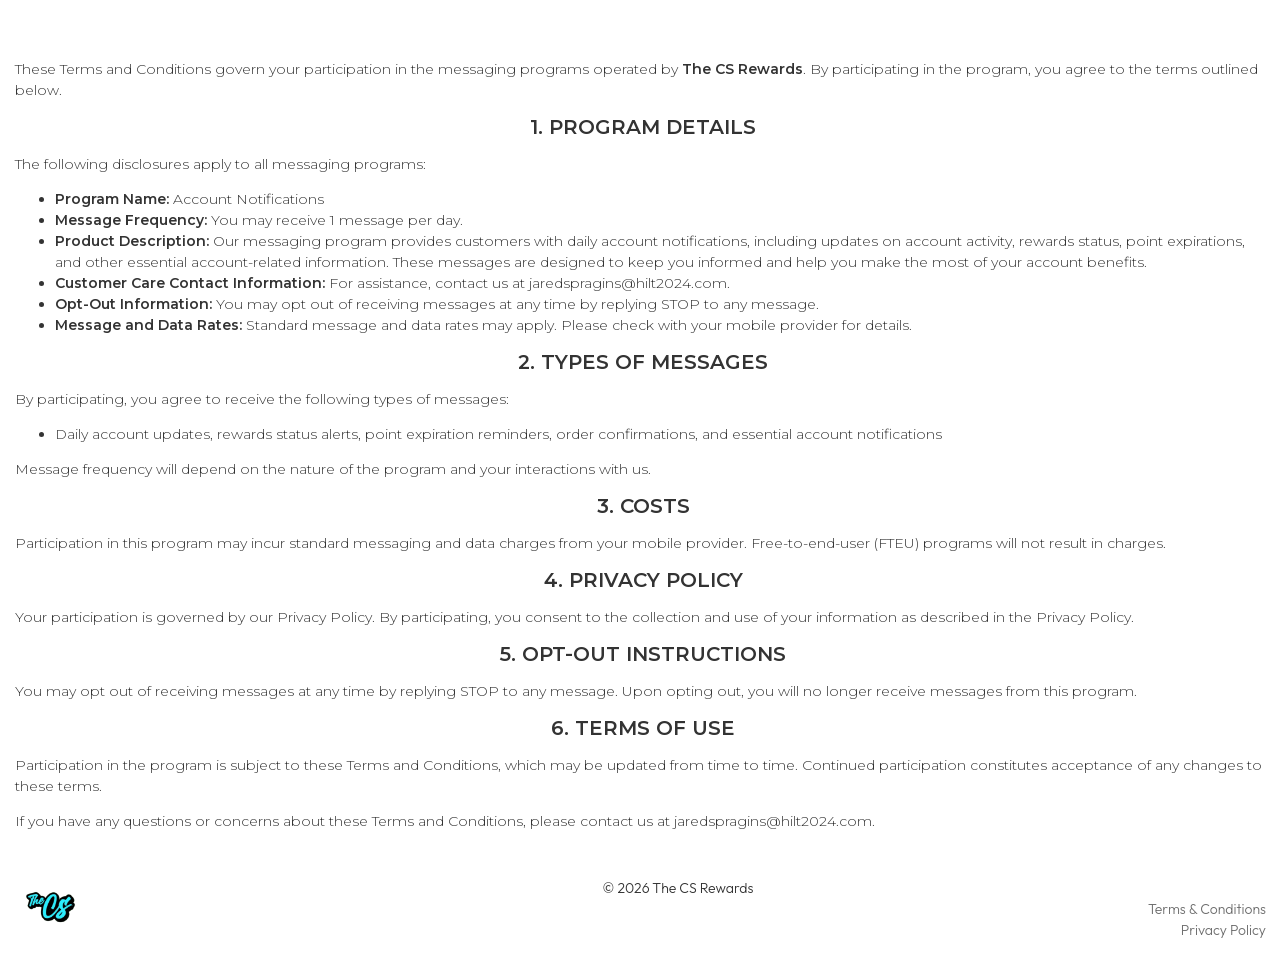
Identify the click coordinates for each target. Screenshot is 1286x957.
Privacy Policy (324, 617)
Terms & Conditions (1207, 909)
